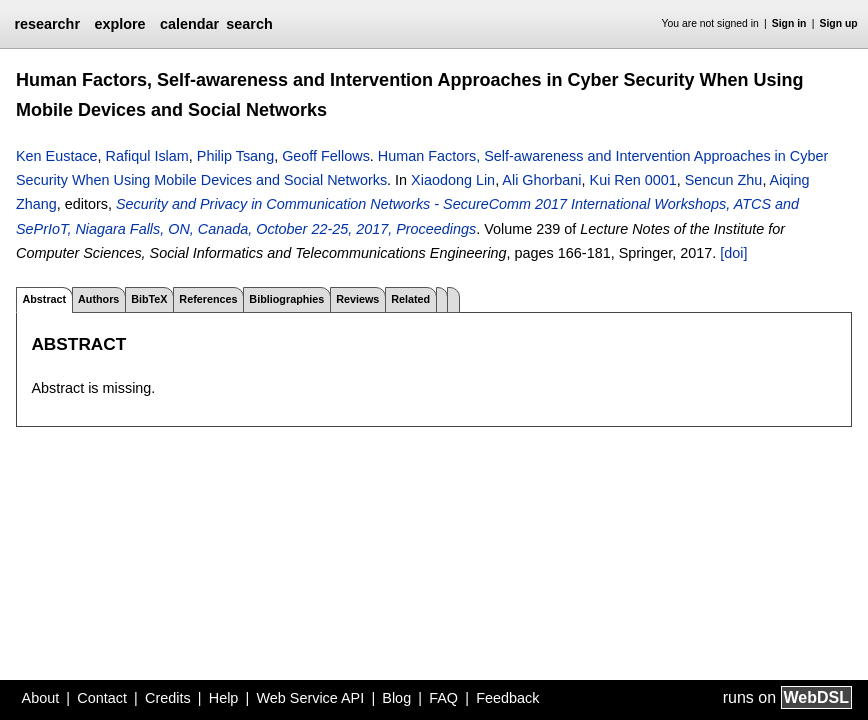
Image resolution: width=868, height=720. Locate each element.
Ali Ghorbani (541, 180)
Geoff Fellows (326, 156)
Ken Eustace (57, 156)
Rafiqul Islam (147, 156)
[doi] (733, 253)
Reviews (357, 299)
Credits (168, 698)
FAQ (443, 698)
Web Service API (310, 698)
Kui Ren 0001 (633, 180)
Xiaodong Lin (453, 180)
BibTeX (149, 299)
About (41, 698)
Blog (396, 698)
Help (224, 698)
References (208, 299)
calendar (189, 24)
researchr (47, 24)
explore (119, 24)
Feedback (507, 698)
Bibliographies (286, 299)
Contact (102, 698)
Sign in (789, 23)
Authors (98, 299)
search (249, 24)
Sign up (839, 23)
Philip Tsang (235, 156)
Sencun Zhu (724, 180)
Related (410, 299)
